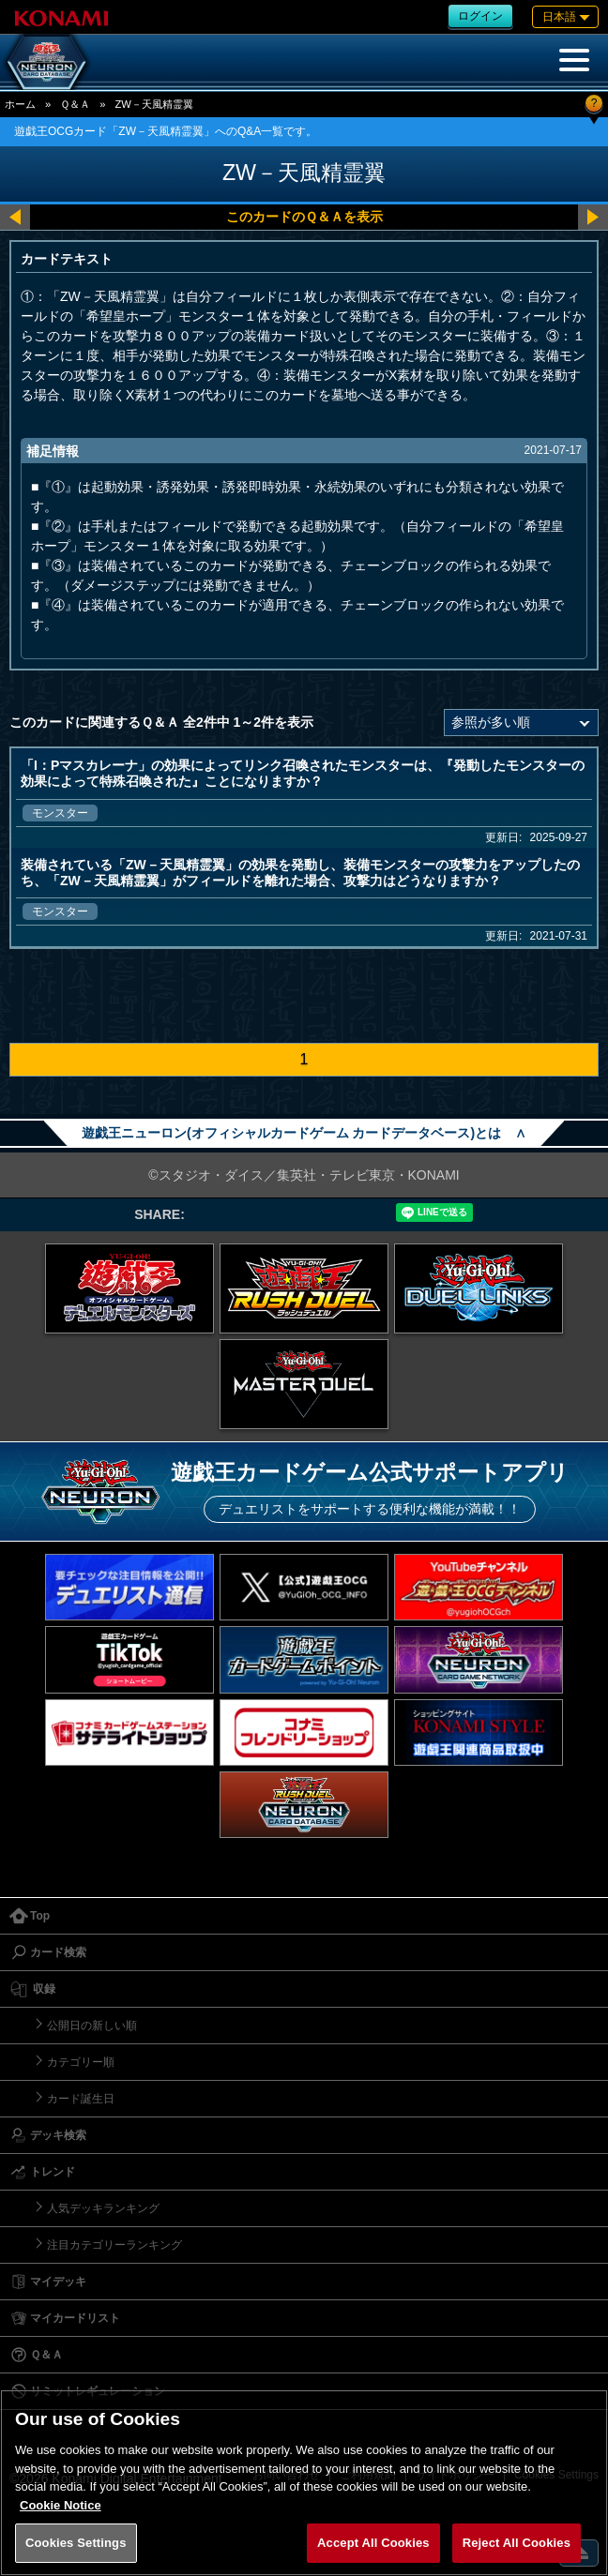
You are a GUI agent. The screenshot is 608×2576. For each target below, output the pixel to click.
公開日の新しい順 (92, 2025)
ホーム (20, 104)
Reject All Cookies (516, 2543)
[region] (304, 2482)
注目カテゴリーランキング (114, 2245)
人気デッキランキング (103, 2208)
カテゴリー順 (80, 2062)
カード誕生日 (80, 2098)
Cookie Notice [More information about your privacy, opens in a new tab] (60, 2505)
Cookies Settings (76, 2543)
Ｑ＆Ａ (75, 104)
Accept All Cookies (373, 2543)
